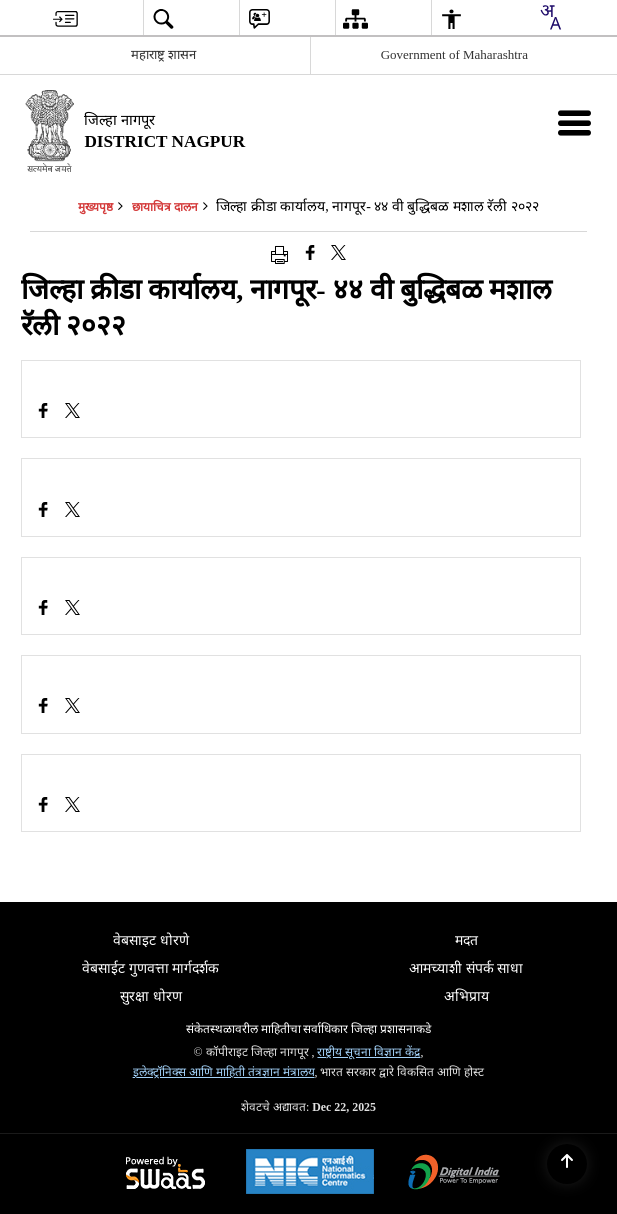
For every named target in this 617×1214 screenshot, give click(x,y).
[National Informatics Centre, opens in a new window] (310, 1174)
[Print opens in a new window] (279, 253)
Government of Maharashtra (454, 54)
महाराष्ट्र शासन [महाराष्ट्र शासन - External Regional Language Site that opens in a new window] (163, 54)
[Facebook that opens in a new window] (310, 253)
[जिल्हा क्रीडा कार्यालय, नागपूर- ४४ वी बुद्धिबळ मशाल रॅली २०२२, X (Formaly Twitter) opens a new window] (72, 413)
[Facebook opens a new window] (43, 413)
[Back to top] (567, 1164)
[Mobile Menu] (574, 122)
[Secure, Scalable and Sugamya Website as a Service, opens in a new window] (165, 1174)
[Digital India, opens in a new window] (454, 1174)
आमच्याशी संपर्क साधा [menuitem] (466, 968)
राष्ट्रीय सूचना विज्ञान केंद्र (368, 1052)
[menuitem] (65, 18)
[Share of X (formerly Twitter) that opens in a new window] (338, 253)
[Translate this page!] (550, 17)
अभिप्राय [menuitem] (466, 996)
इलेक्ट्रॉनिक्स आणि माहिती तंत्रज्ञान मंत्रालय (224, 1072)
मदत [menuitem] (466, 940)
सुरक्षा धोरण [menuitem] (151, 996)
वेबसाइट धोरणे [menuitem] (151, 940)
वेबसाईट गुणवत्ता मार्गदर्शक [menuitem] (150, 968)
